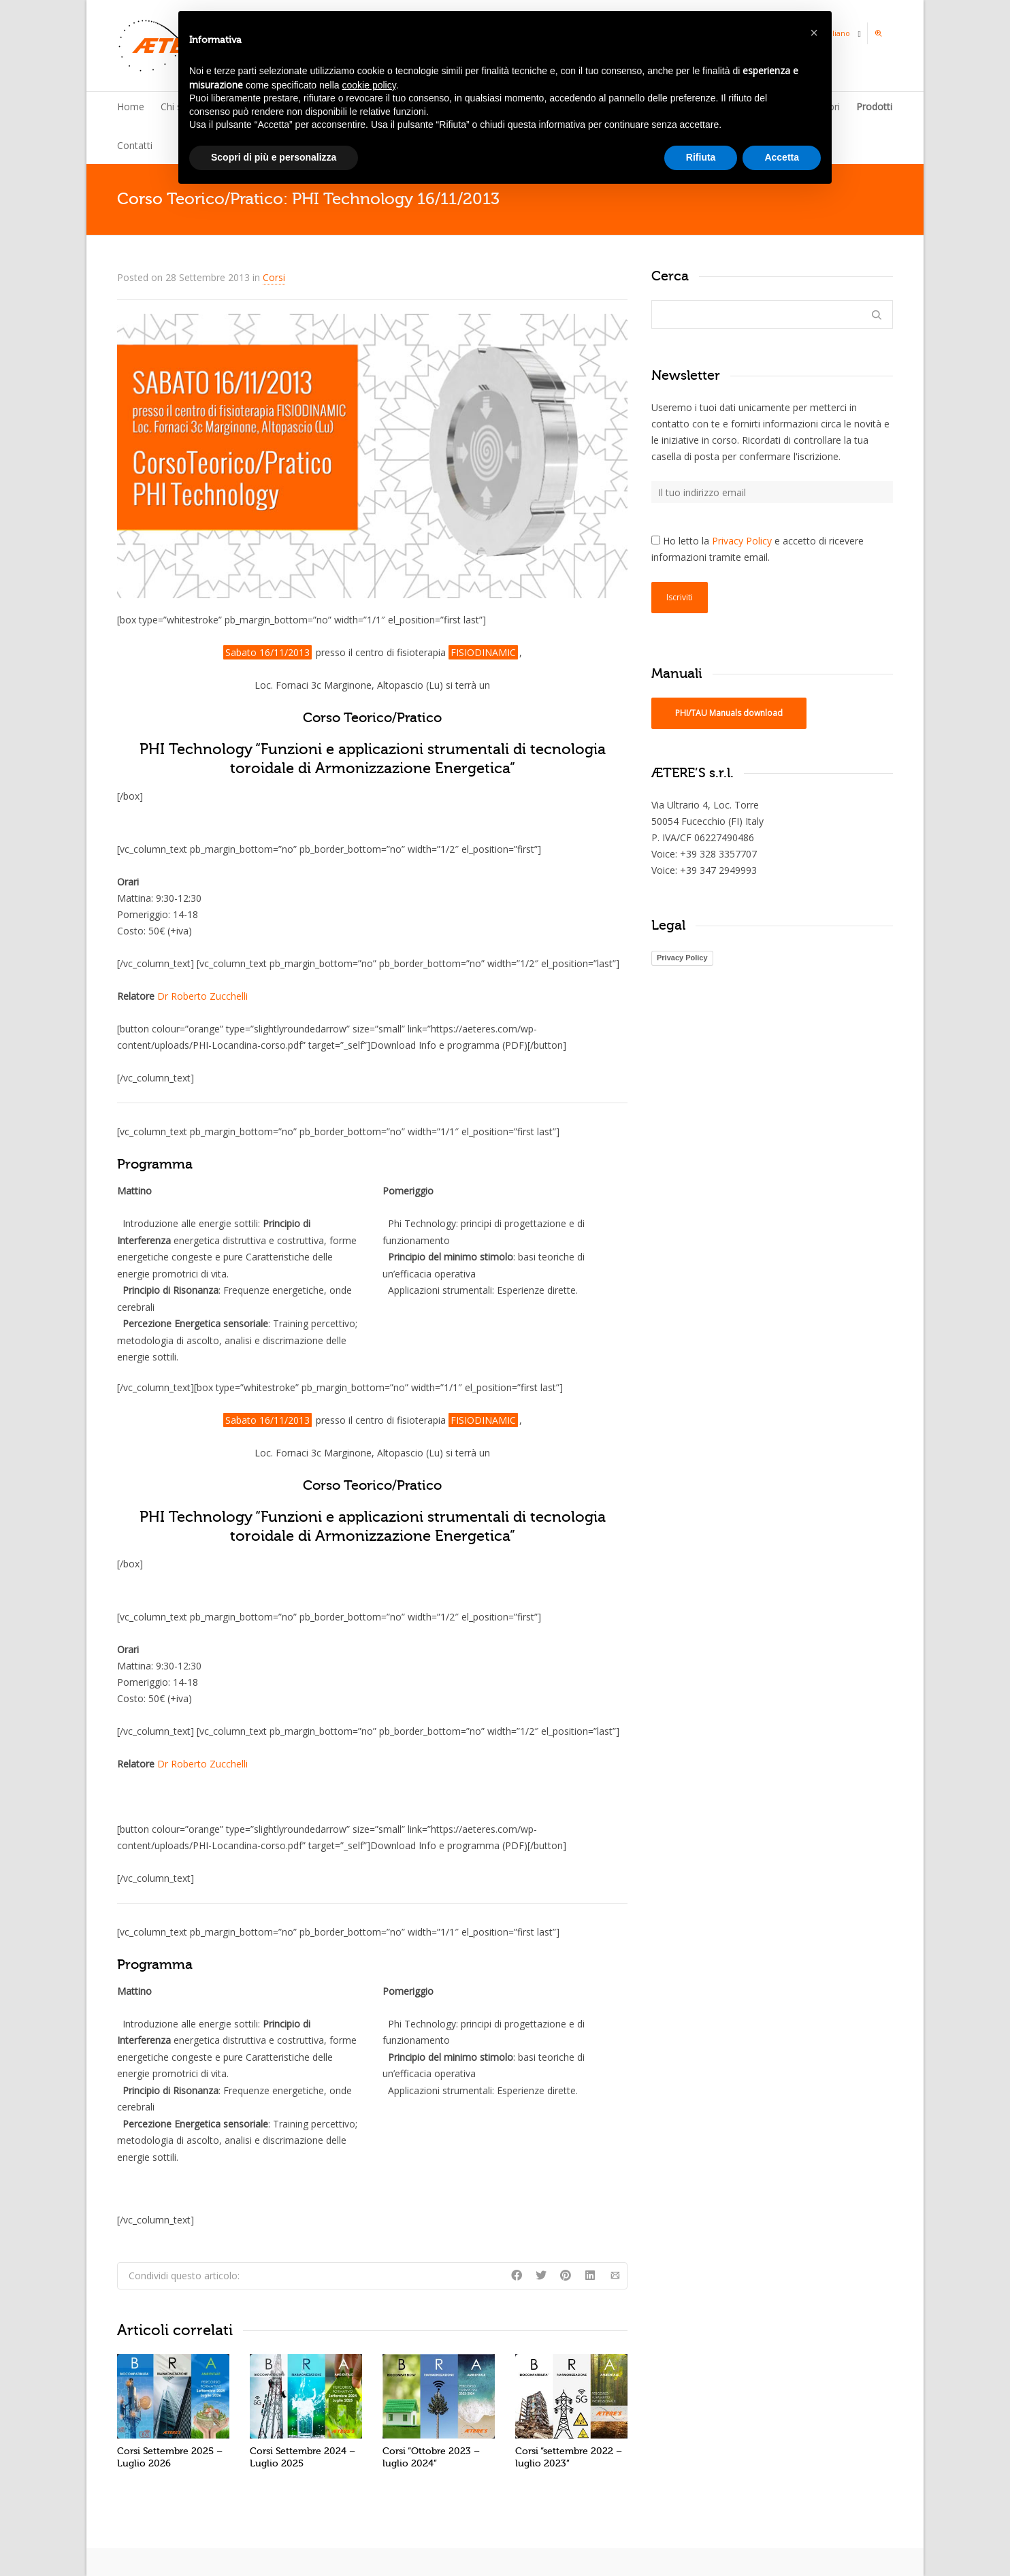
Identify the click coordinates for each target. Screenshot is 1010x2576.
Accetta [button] (781, 157)
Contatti (134, 145)
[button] (814, 33)
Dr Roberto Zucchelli (202, 996)
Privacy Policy (742, 540)
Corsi (274, 277)
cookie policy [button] (369, 85)
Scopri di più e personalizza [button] (273, 157)
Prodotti (874, 106)
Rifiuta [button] (701, 157)
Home (130, 106)
